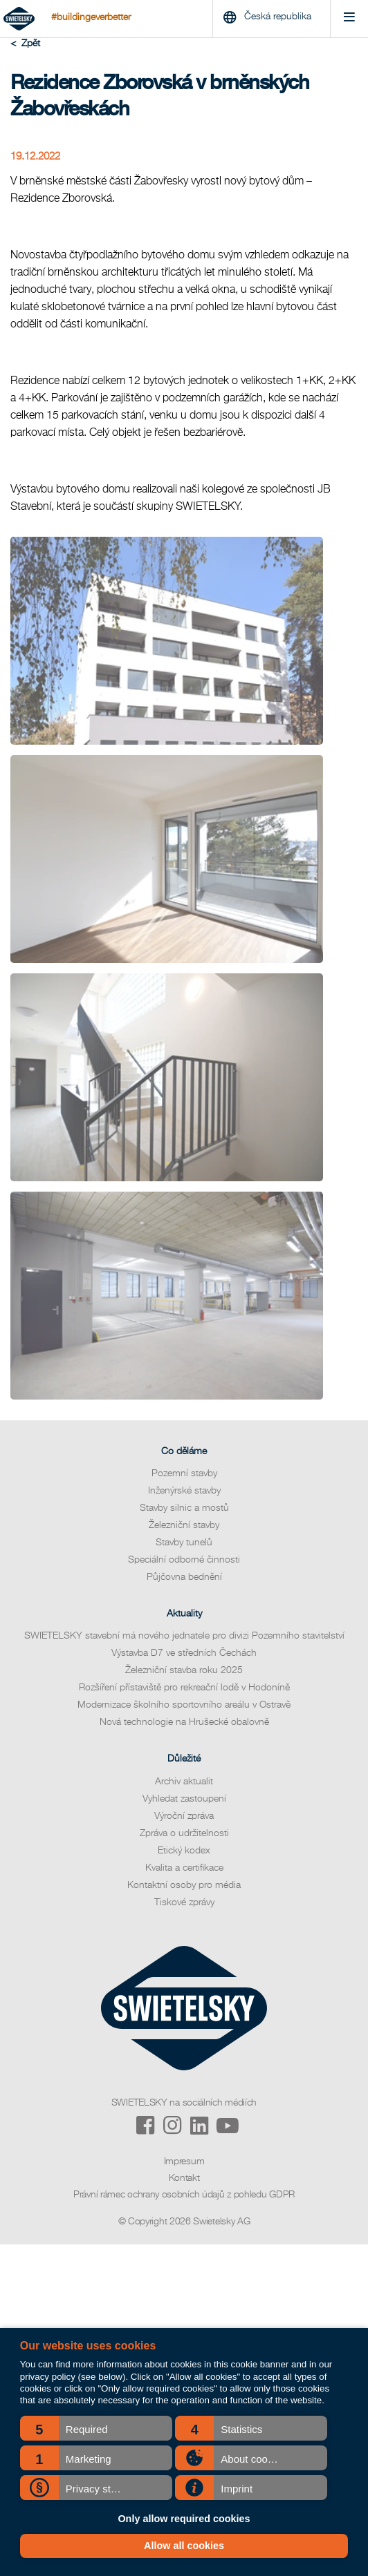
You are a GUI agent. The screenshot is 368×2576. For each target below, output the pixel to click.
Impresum (184, 2161)
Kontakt (184, 2178)
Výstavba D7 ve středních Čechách (184, 1653)
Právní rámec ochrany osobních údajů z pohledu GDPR (184, 2195)
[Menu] (349, 19)
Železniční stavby (184, 1525)
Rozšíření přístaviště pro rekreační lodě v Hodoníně (184, 1687)
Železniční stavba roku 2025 (184, 1670)
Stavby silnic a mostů (184, 1508)
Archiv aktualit (184, 1781)
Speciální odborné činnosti (184, 1560)
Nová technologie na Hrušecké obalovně (184, 1722)
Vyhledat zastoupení (184, 1799)
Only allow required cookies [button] (184, 2518)
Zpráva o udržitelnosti (184, 1833)
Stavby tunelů (184, 1542)
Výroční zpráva (184, 1816)
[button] (96, 2428)
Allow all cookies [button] (184, 2545)
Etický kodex (184, 1850)
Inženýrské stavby (184, 1491)
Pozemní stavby (184, 1473)
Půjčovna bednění (184, 1577)
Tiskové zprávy (184, 1902)
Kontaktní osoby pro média (184, 1885)
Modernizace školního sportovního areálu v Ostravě (184, 1705)
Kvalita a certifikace (184, 1868)
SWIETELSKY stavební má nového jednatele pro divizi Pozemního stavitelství (184, 1636)
